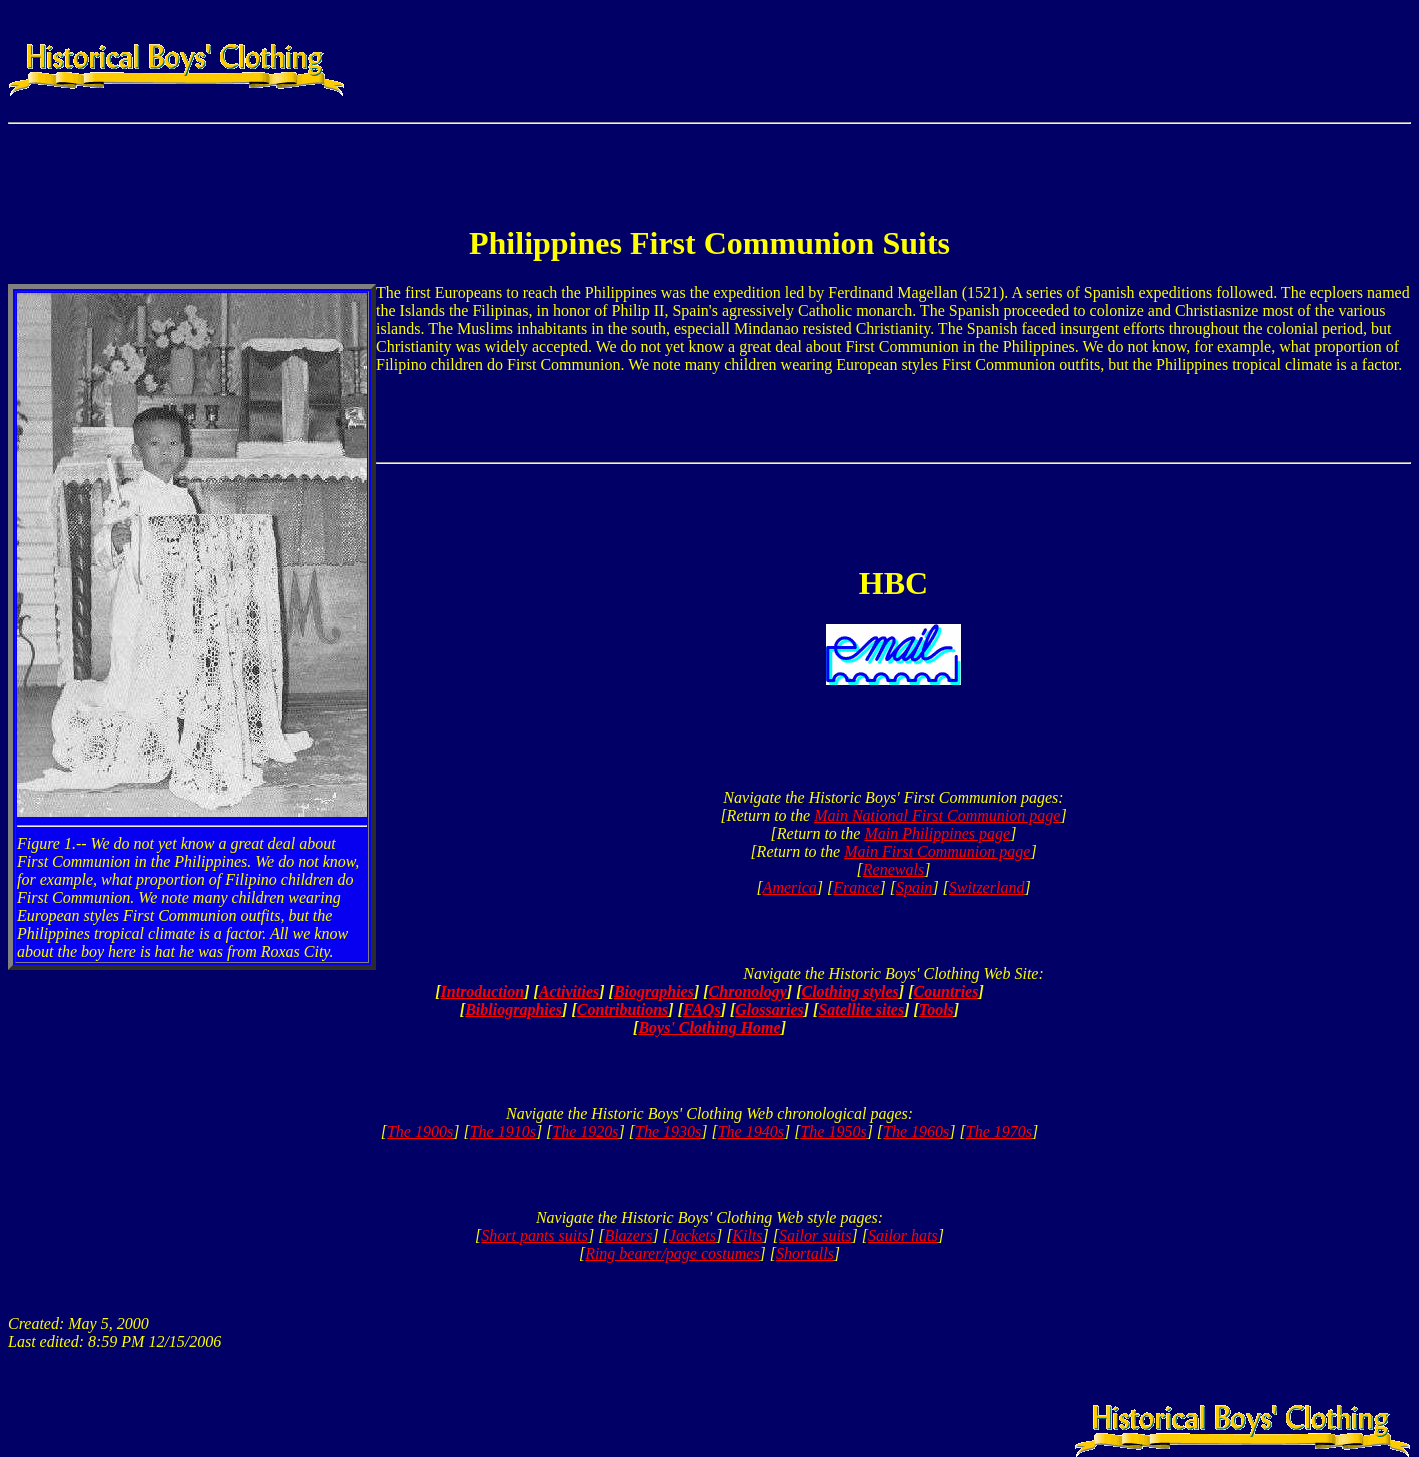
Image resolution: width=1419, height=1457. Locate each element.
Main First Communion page (937, 851)
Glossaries (769, 1009)
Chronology (748, 991)
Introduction (483, 991)
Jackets (692, 1235)
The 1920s (585, 1131)
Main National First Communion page (937, 815)
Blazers (628, 1235)
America (790, 887)
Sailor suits (815, 1235)
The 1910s (503, 1131)
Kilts (747, 1235)
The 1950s (833, 1131)
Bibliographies (513, 1009)
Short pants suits (534, 1235)
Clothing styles (849, 991)
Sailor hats (903, 1235)
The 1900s (420, 1131)
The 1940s (751, 1131)
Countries (946, 991)
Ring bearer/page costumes (672, 1253)
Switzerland (987, 887)
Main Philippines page (937, 833)
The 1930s (668, 1131)
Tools (936, 1009)
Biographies (654, 991)
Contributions (623, 1009)
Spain (914, 887)
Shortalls (805, 1253)
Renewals (893, 869)
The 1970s (999, 1131)
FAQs (702, 1009)
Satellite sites (861, 1009)
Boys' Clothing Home (709, 1027)
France (856, 887)
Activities (569, 991)
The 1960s (916, 1131)
